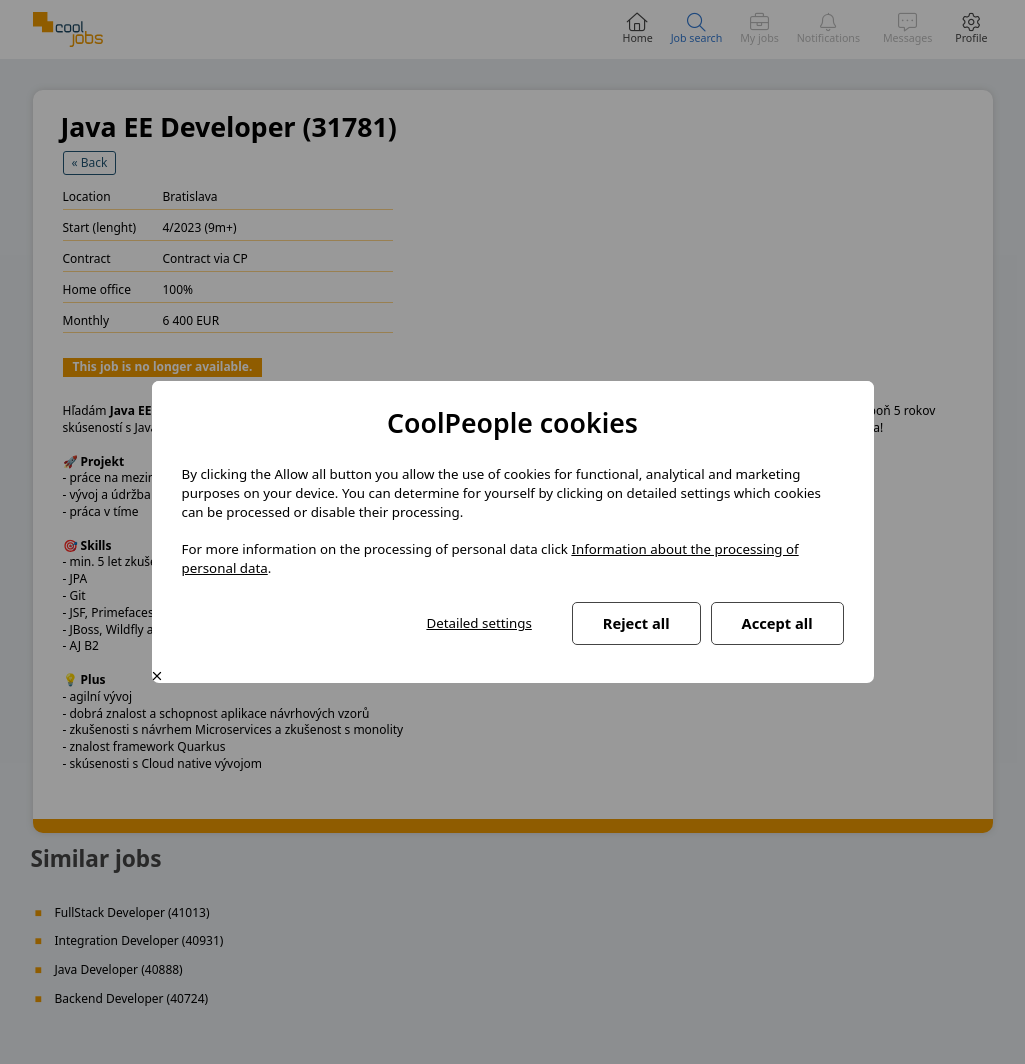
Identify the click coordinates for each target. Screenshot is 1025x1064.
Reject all (636, 623)
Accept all (777, 623)
